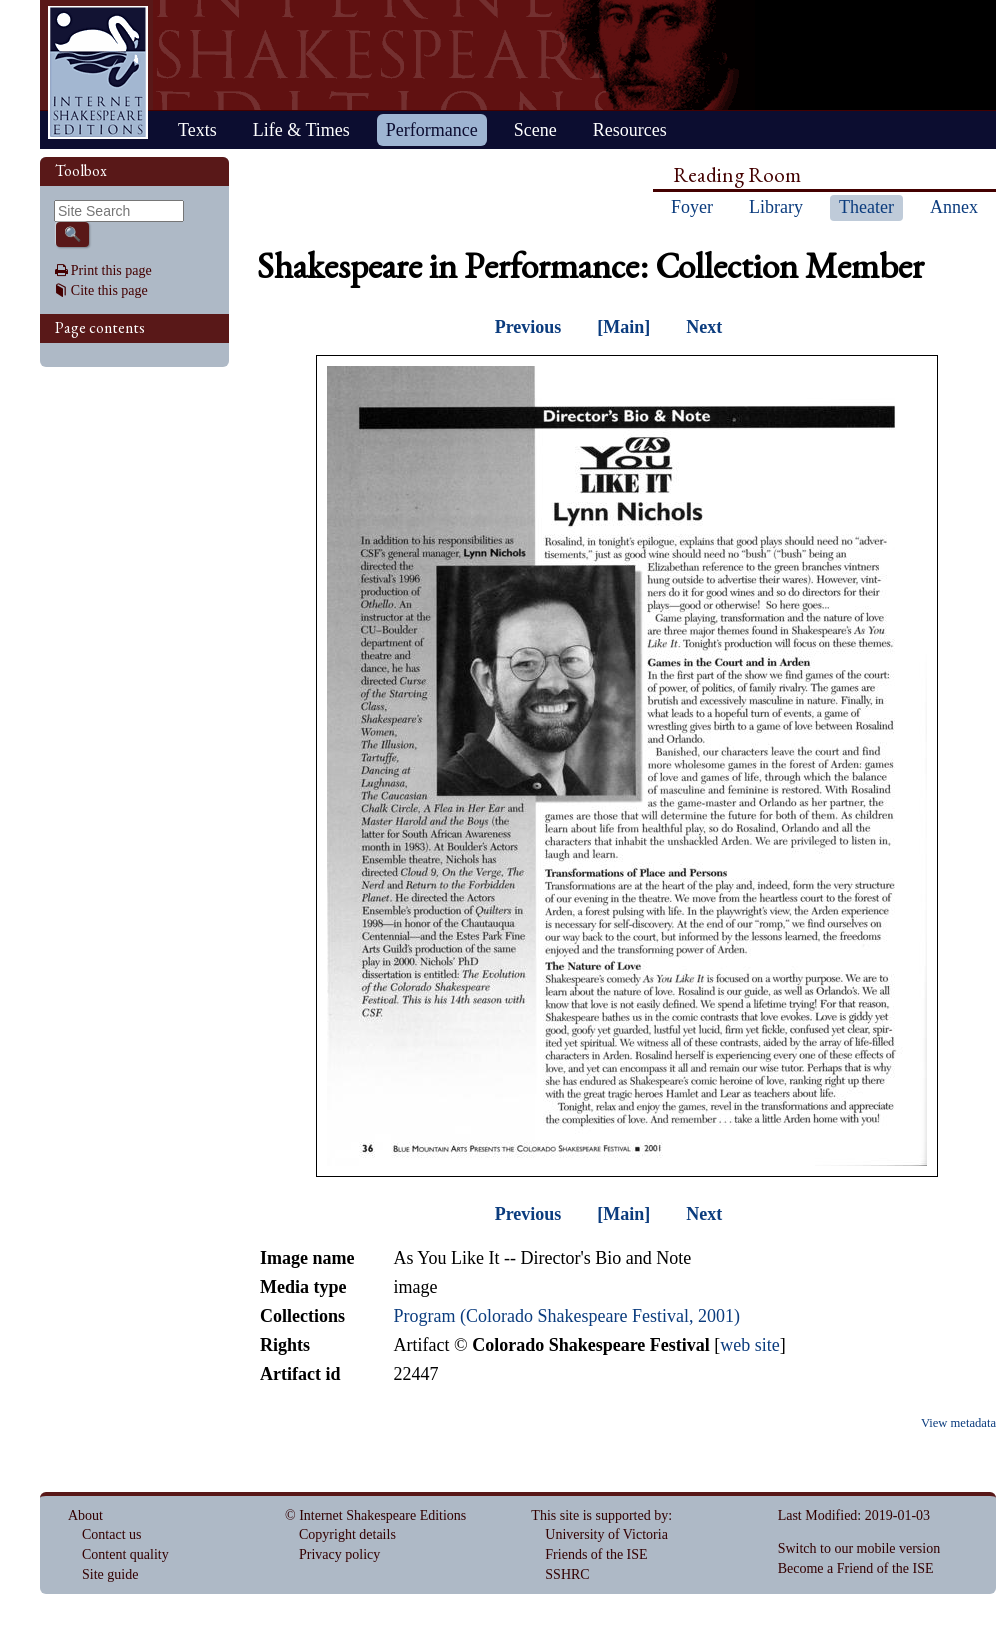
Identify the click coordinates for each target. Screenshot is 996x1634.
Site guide (110, 1574)
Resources (630, 130)
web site (749, 1345)
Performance (432, 130)
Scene (535, 130)
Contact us (112, 1534)
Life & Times (301, 130)
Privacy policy (339, 1554)
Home (98, 72)
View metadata (958, 1423)
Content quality (125, 1554)
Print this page (111, 270)
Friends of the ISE (596, 1554)
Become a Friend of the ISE (856, 1568)
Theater (866, 207)
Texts (197, 130)
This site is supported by (599, 1515)
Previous (528, 327)
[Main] (623, 327)
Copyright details (347, 1534)
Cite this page (109, 290)
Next (704, 327)
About (85, 1515)
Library (776, 207)
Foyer (692, 207)
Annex (954, 207)
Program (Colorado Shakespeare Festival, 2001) (566, 1316)
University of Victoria (606, 1534)
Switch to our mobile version (859, 1548)
